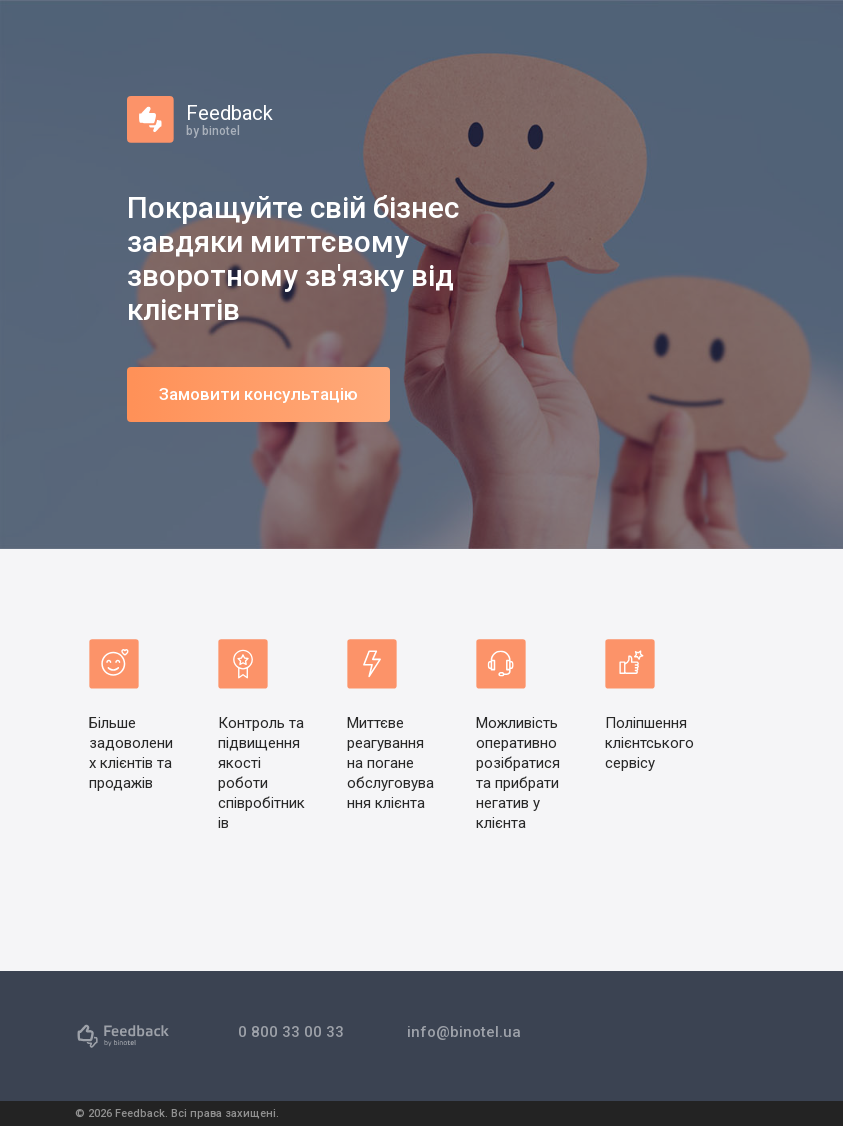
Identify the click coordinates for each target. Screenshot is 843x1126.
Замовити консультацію (258, 394)
